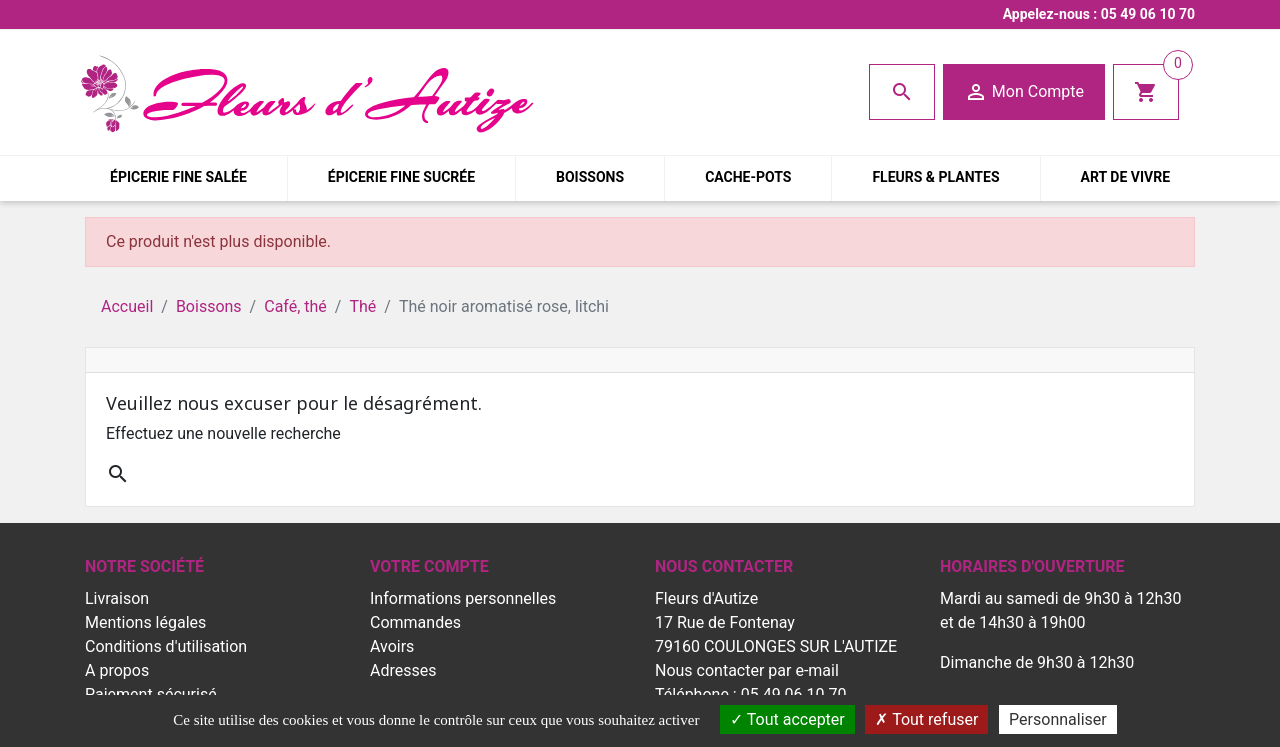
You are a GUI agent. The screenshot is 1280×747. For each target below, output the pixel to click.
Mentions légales (145, 622)
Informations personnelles (463, 598)
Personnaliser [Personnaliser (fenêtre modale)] (1058, 719)
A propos (117, 670)
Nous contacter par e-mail (747, 670)
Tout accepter (787, 719)
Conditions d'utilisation (166, 646)
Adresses (403, 670)
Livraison (117, 598)
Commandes (415, 622)
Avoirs (392, 646)
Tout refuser (926, 719)
